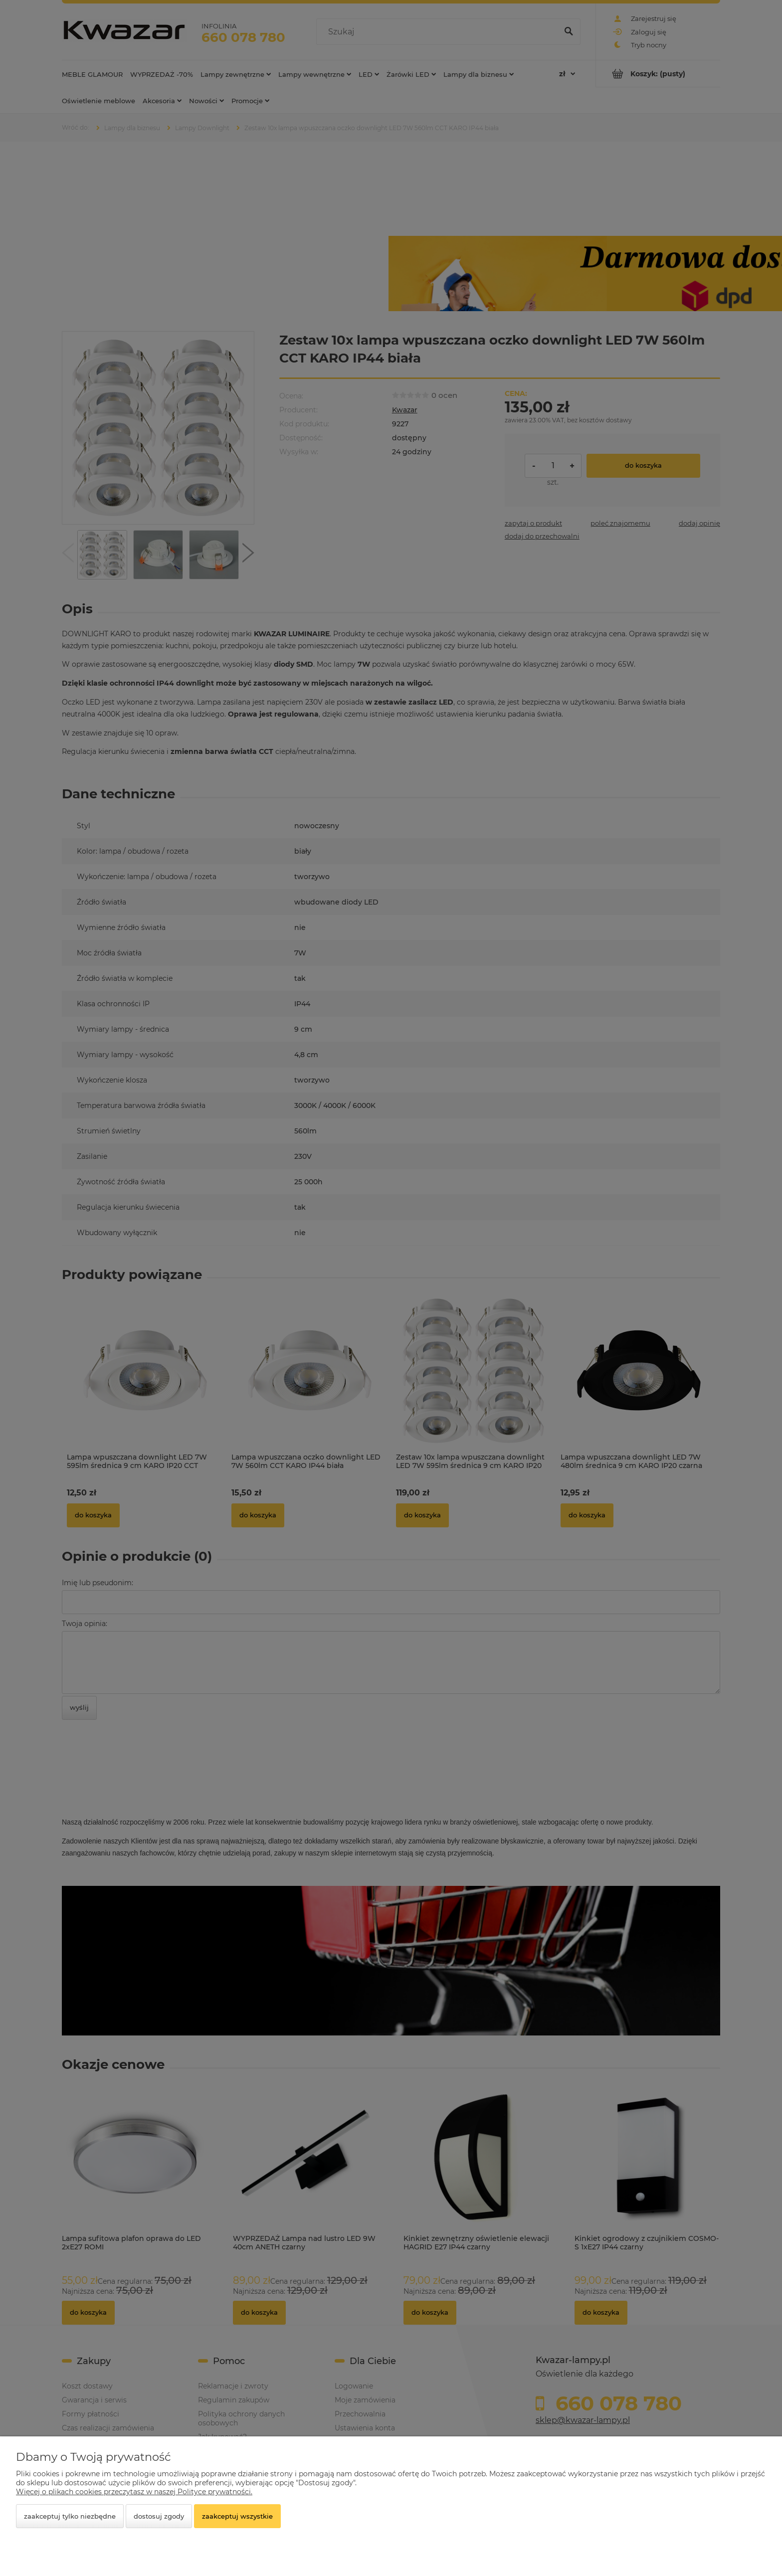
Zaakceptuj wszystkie (237, 2516)
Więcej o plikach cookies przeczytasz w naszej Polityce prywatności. (134, 2491)
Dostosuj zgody (159, 2516)
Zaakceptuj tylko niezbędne (70, 2516)
